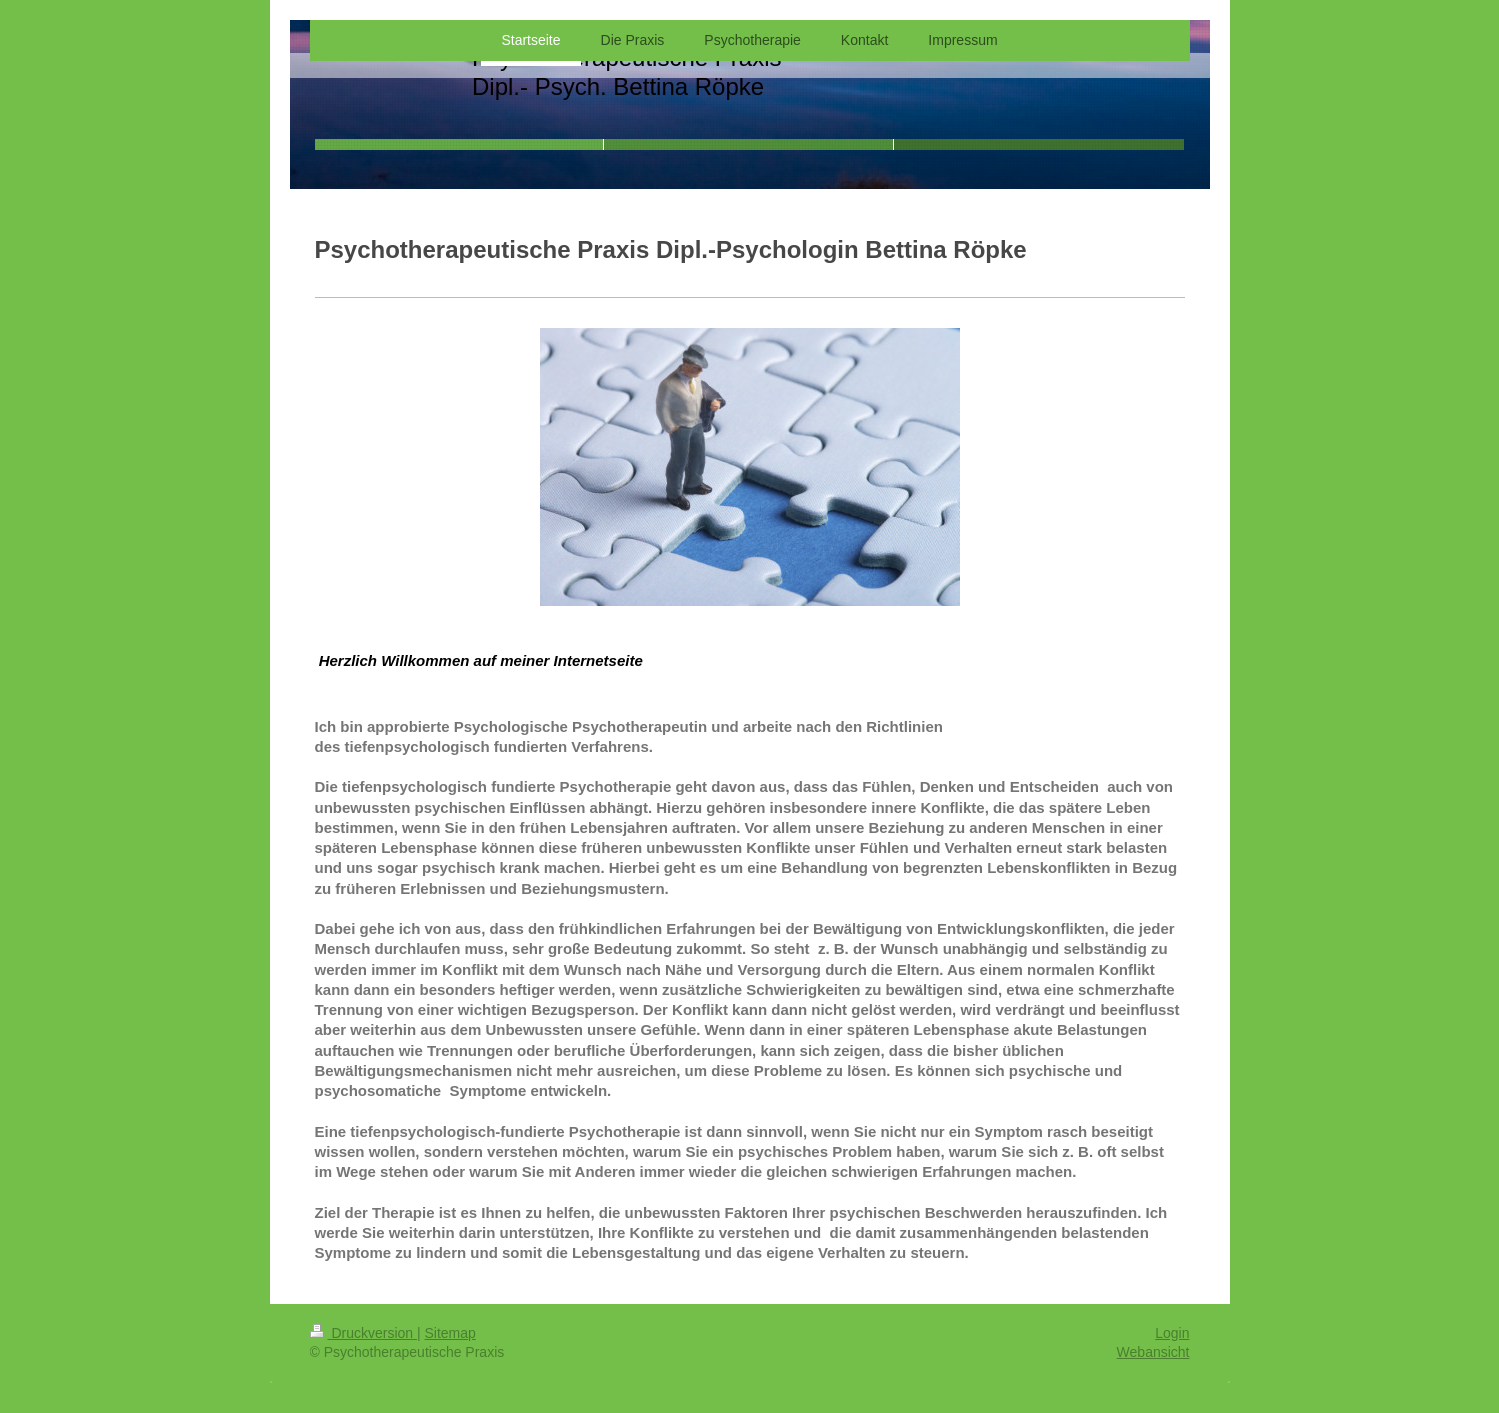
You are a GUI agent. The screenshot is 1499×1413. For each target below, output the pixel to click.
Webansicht (1153, 1352)
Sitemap (450, 1333)
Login (1172, 1333)
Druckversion (363, 1333)
